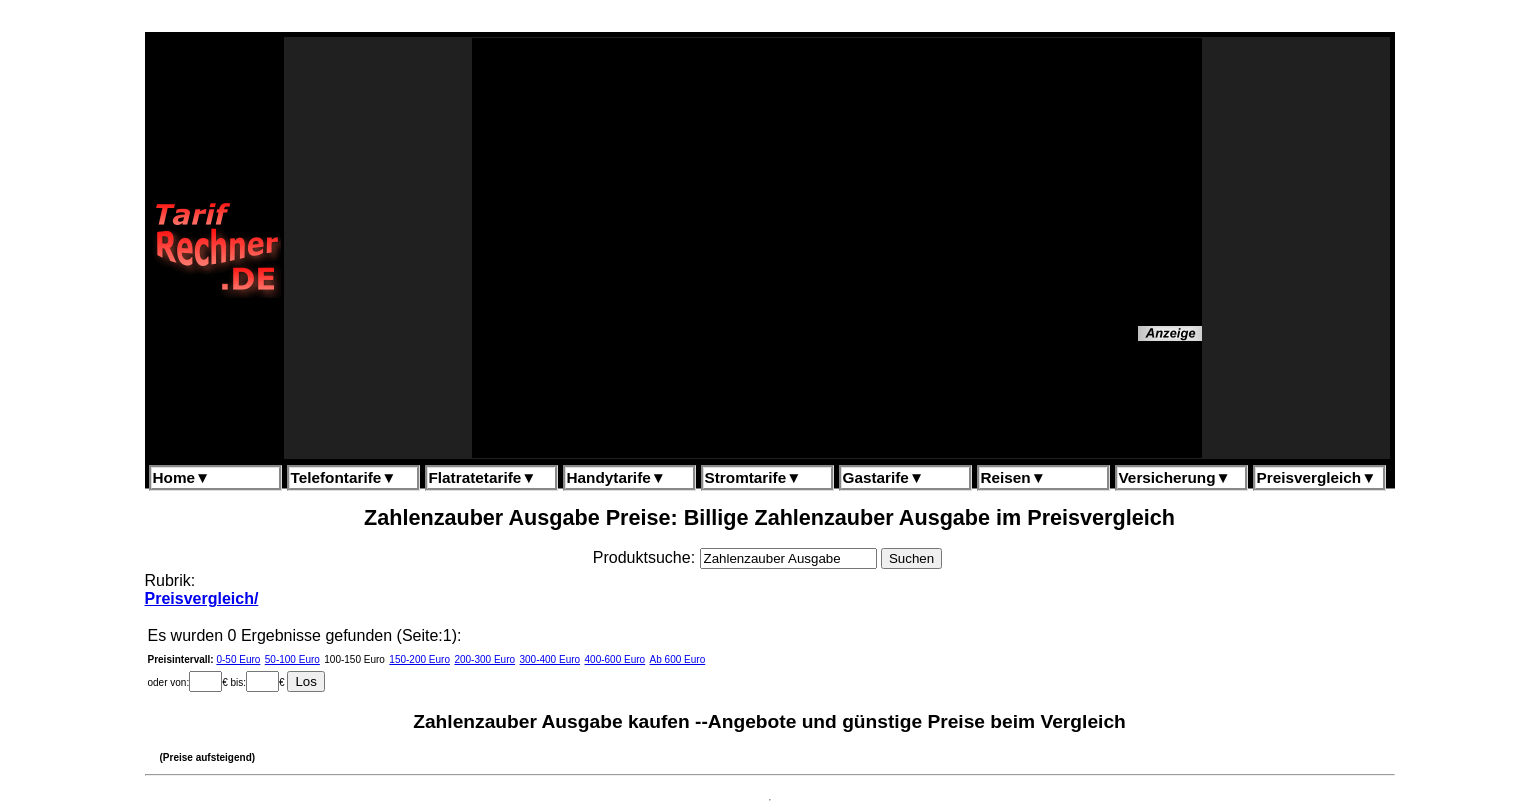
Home (182, 477)
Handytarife (616, 477)
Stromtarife (753, 477)
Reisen (1013, 477)
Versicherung (1175, 477)
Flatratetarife (483, 477)
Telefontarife (344, 477)
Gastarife (884, 477)
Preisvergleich (1317, 477)
